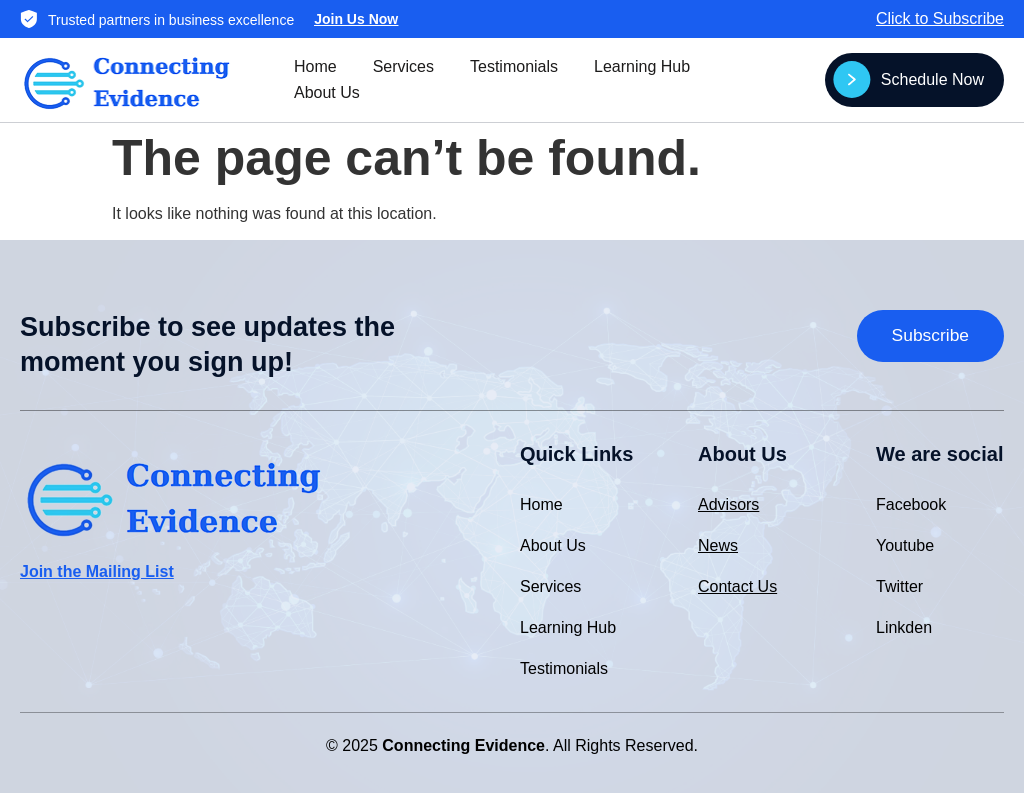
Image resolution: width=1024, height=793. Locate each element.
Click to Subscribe (940, 18)
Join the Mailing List (97, 571)
